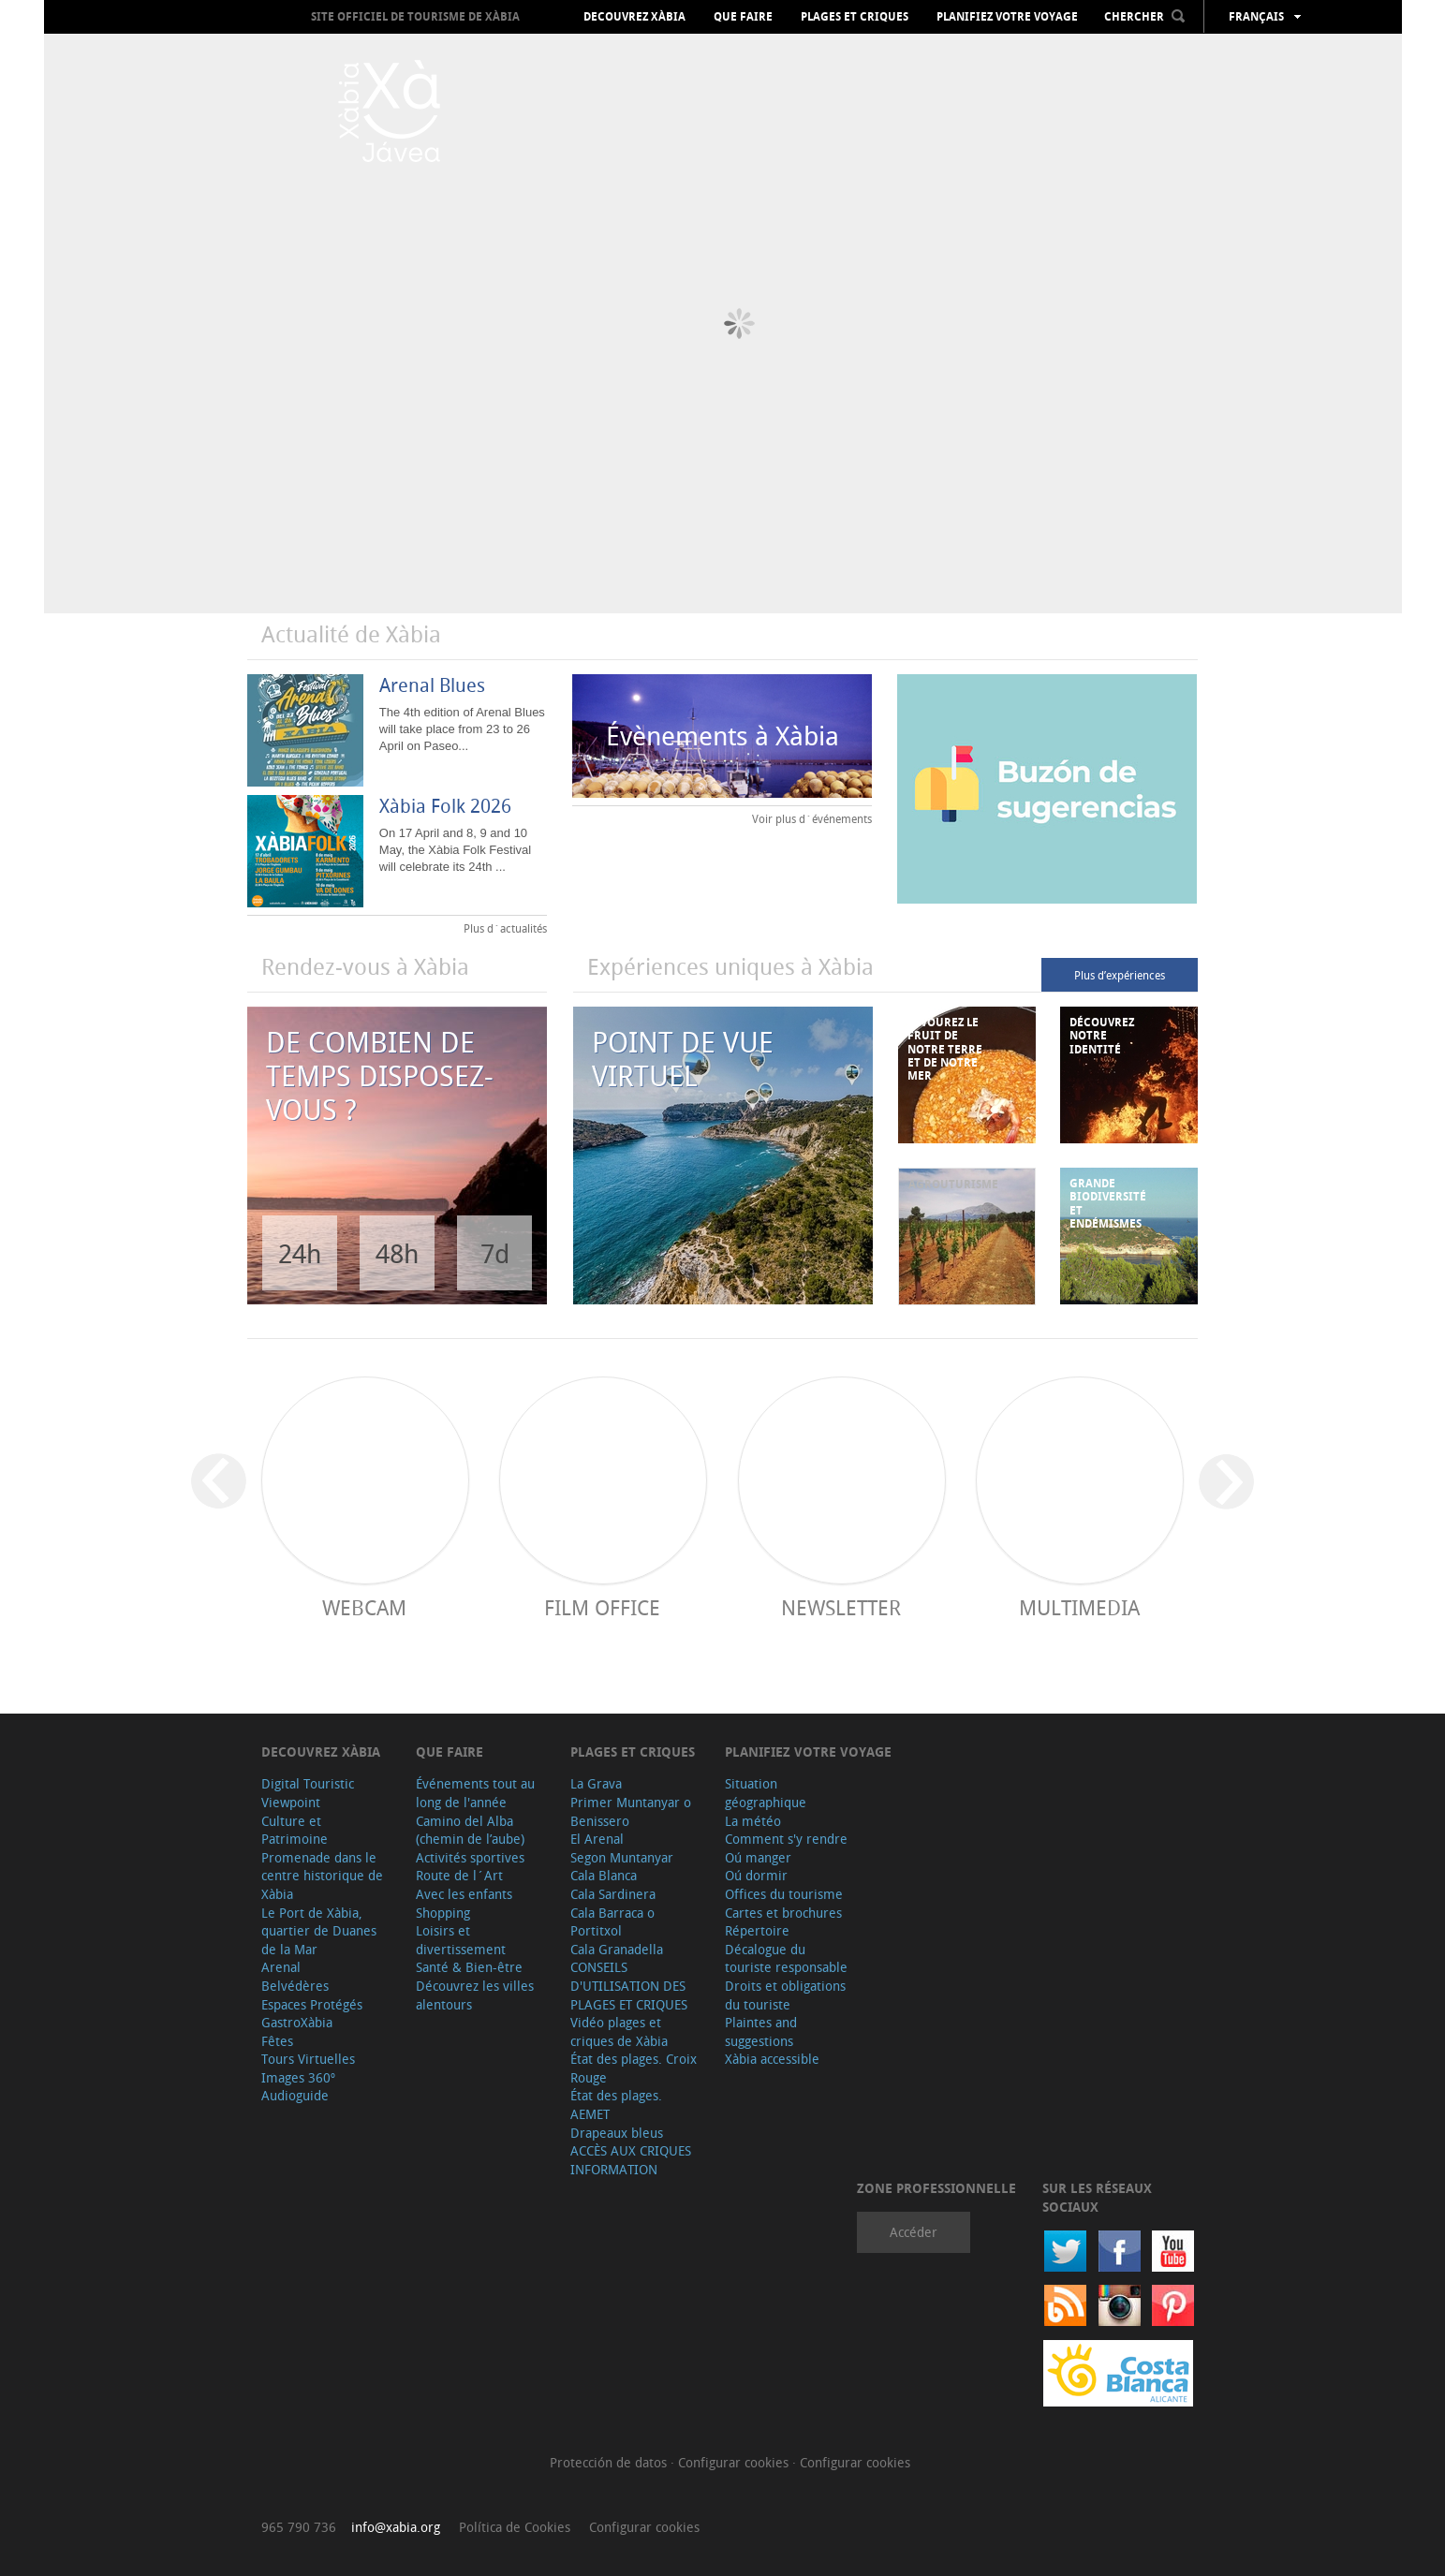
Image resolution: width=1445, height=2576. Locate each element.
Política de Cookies (514, 2527)
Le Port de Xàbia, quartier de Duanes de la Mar (318, 1931)
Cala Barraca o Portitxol (612, 1922)
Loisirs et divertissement (461, 1939)
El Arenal (597, 1838)
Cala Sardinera (613, 1894)
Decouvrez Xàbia (634, 16)
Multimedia (1079, 1607)
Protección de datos (610, 2462)
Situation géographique (765, 1792)
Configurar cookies (735, 2462)
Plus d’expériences (1119, 974)
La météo (753, 1821)
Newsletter (841, 1607)
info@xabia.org (395, 2527)
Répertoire (757, 1930)
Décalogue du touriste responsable (786, 1958)
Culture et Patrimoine (294, 1830)
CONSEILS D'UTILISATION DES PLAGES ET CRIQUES (628, 1985)
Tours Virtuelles (308, 2059)
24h (299, 1253)
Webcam (364, 1607)
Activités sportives (470, 1857)
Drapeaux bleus (616, 2133)
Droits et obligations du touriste (785, 1995)
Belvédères (295, 1986)
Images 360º (298, 2077)
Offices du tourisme (784, 1894)
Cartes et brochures (783, 1912)
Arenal (281, 1967)
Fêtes (277, 2041)
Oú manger (758, 1857)
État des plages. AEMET (616, 2104)
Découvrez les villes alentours (475, 1995)
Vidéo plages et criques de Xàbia (619, 2031)
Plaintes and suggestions (761, 2031)
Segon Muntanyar (621, 1857)
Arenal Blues (432, 685)
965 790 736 (298, 2527)
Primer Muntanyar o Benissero (630, 1811)
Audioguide (295, 2095)
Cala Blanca (603, 1875)
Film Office (602, 1607)
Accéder (913, 2232)
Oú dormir (756, 1875)
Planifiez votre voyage (1007, 16)
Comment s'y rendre (786, 1838)
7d (494, 1253)
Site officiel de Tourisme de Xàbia (415, 16)
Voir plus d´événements (812, 818)
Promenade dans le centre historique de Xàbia (322, 1875)
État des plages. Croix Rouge (633, 2068)
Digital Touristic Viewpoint (307, 1792)
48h (397, 1253)
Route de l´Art (459, 1875)
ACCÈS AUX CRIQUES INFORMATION (630, 2160)
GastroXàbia (296, 2022)
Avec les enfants (464, 1894)
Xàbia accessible (772, 2059)
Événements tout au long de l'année (475, 1792)
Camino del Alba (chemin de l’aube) (470, 1830)
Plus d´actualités (505, 927)
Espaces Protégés (311, 2004)
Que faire (743, 16)
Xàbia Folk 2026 (445, 805)
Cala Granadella (616, 1949)
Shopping (443, 1912)
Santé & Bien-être (469, 1967)
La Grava (596, 1783)
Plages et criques (854, 16)
